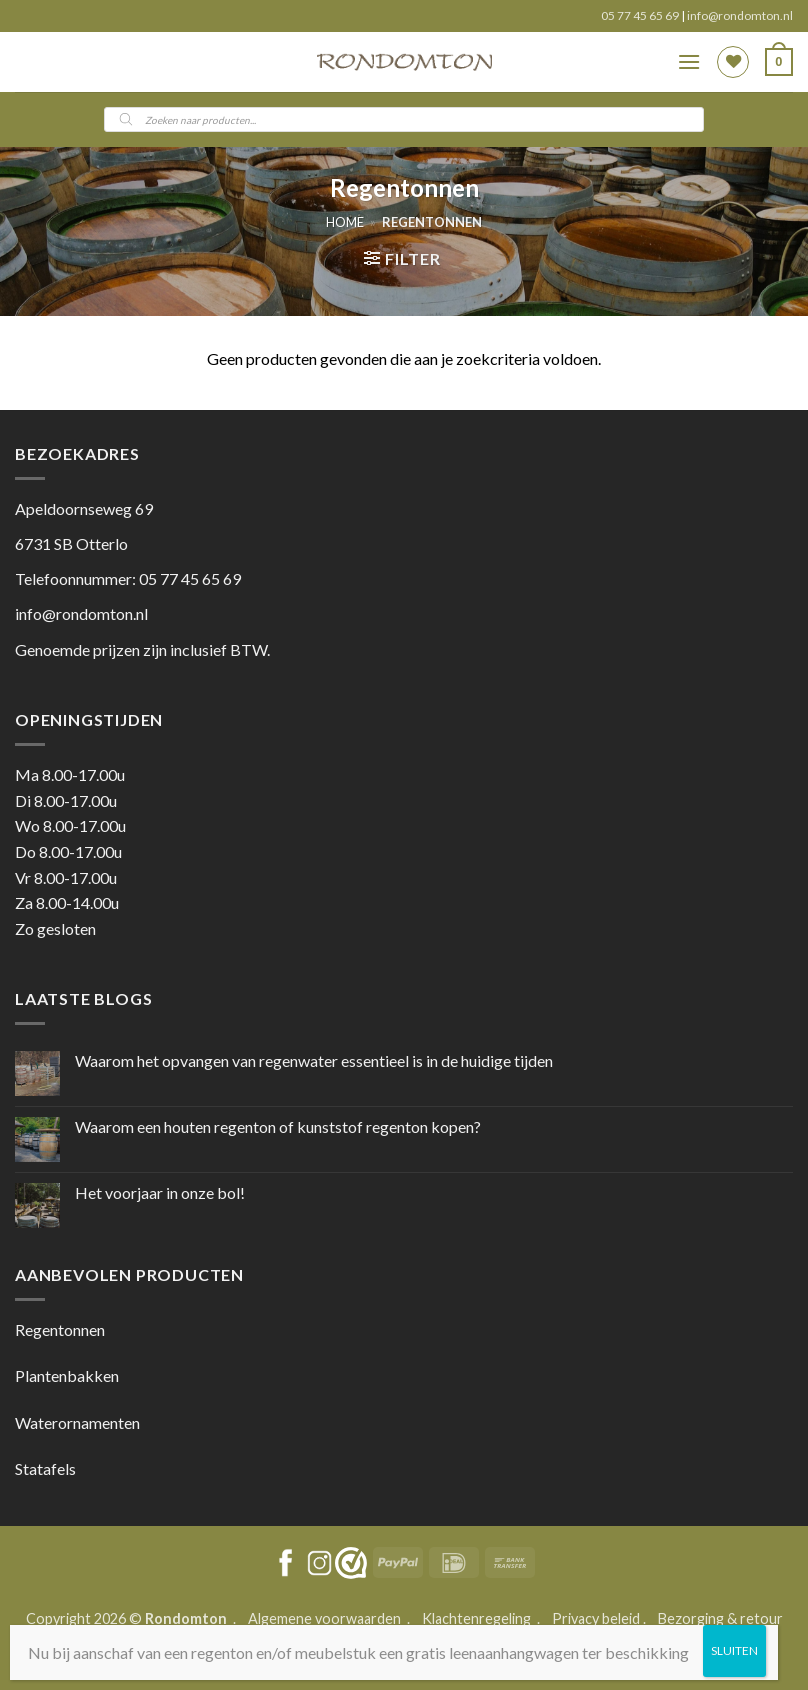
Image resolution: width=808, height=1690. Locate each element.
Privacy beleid (596, 1618)
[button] (689, 61)
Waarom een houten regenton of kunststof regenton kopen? (278, 1126)
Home (345, 222)
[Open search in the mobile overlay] (404, 119)
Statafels (45, 1468)
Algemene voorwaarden (326, 1618)
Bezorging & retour (720, 1618)
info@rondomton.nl (740, 15)
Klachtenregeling (476, 1618)
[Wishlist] (733, 62)
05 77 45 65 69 (641, 15)
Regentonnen (60, 1329)
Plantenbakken (67, 1375)
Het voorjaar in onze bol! (160, 1192)
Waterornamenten (77, 1422)
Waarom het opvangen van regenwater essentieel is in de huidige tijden (314, 1060)
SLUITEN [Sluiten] (734, 1650)
